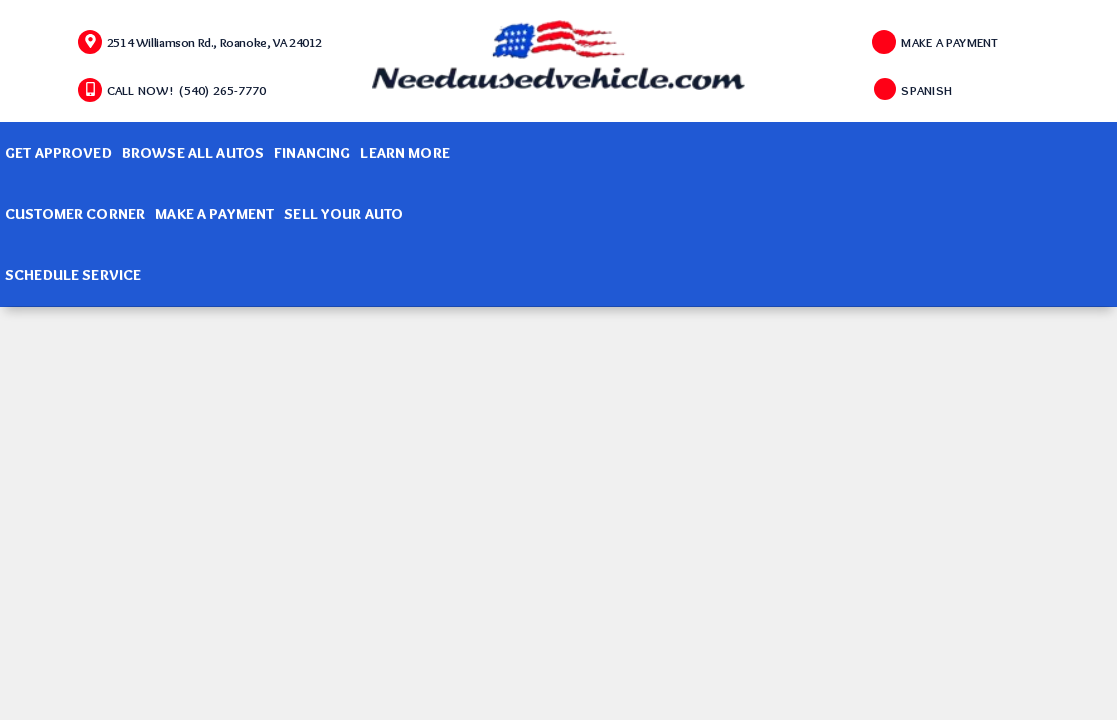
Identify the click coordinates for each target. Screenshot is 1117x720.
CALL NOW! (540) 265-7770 (187, 90)
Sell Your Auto (343, 214)
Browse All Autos (193, 153)
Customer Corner (75, 214)
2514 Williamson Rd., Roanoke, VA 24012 (214, 42)
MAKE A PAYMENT (949, 42)
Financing (312, 153)
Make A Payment (214, 214)
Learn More (404, 153)
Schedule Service (73, 275)
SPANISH (926, 90)
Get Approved (58, 153)
